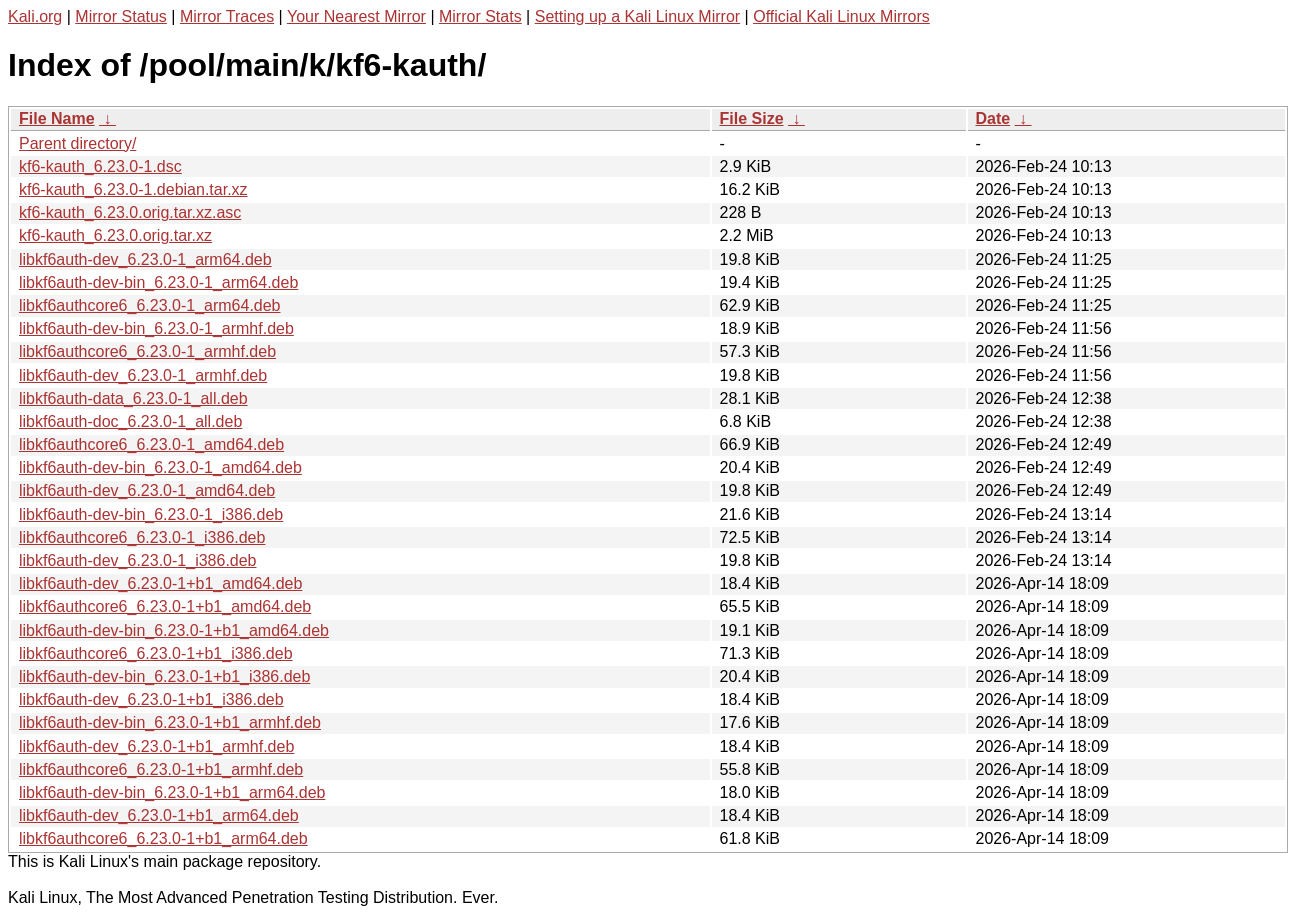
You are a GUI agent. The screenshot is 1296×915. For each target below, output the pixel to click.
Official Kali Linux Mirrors (841, 16)
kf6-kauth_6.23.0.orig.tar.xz (115, 235)
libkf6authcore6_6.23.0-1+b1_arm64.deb (163, 838)
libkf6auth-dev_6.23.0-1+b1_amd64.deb (160, 583)
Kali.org (35, 16)
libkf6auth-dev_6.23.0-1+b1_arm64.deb (159, 815)
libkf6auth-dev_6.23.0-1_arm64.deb (145, 259)
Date (993, 118)
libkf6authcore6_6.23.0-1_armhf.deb (147, 351)
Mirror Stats (480, 16)
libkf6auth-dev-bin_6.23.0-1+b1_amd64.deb (174, 630)
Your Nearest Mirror (356, 16)
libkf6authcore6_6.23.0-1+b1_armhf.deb (161, 769)
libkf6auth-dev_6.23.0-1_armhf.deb (143, 375)
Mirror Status (121, 16)
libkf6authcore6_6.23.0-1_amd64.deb (151, 444)
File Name (57, 118)
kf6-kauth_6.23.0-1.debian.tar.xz (133, 189)
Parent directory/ (77, 143)
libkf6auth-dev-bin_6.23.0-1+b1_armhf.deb (170, 722)
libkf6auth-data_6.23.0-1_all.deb (133, 398)
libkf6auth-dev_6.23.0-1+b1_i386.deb (151, 699)
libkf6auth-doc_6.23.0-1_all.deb (130, 421)
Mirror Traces (227, 16)
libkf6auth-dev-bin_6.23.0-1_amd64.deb (160, 467)
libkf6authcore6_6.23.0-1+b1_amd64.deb (165, 606)
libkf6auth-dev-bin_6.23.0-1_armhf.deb (156, 328)
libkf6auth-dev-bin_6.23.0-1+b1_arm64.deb (172, 792)
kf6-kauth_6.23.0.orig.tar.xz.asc (130, 212)
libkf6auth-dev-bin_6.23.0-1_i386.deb (151, 514)
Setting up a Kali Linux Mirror (637, 16)
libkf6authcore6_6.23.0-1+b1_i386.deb (156, 653)
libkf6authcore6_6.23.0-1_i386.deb (142, 537)
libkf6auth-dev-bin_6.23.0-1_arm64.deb (158, 282)
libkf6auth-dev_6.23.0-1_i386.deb (138, 560)
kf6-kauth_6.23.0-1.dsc (100, 166)
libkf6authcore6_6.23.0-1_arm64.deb (150, 305)
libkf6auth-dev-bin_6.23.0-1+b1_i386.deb (164, 676)
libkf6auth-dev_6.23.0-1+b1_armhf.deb (156, 746)
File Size (752, 118)
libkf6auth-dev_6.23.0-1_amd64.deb (147, 490)
